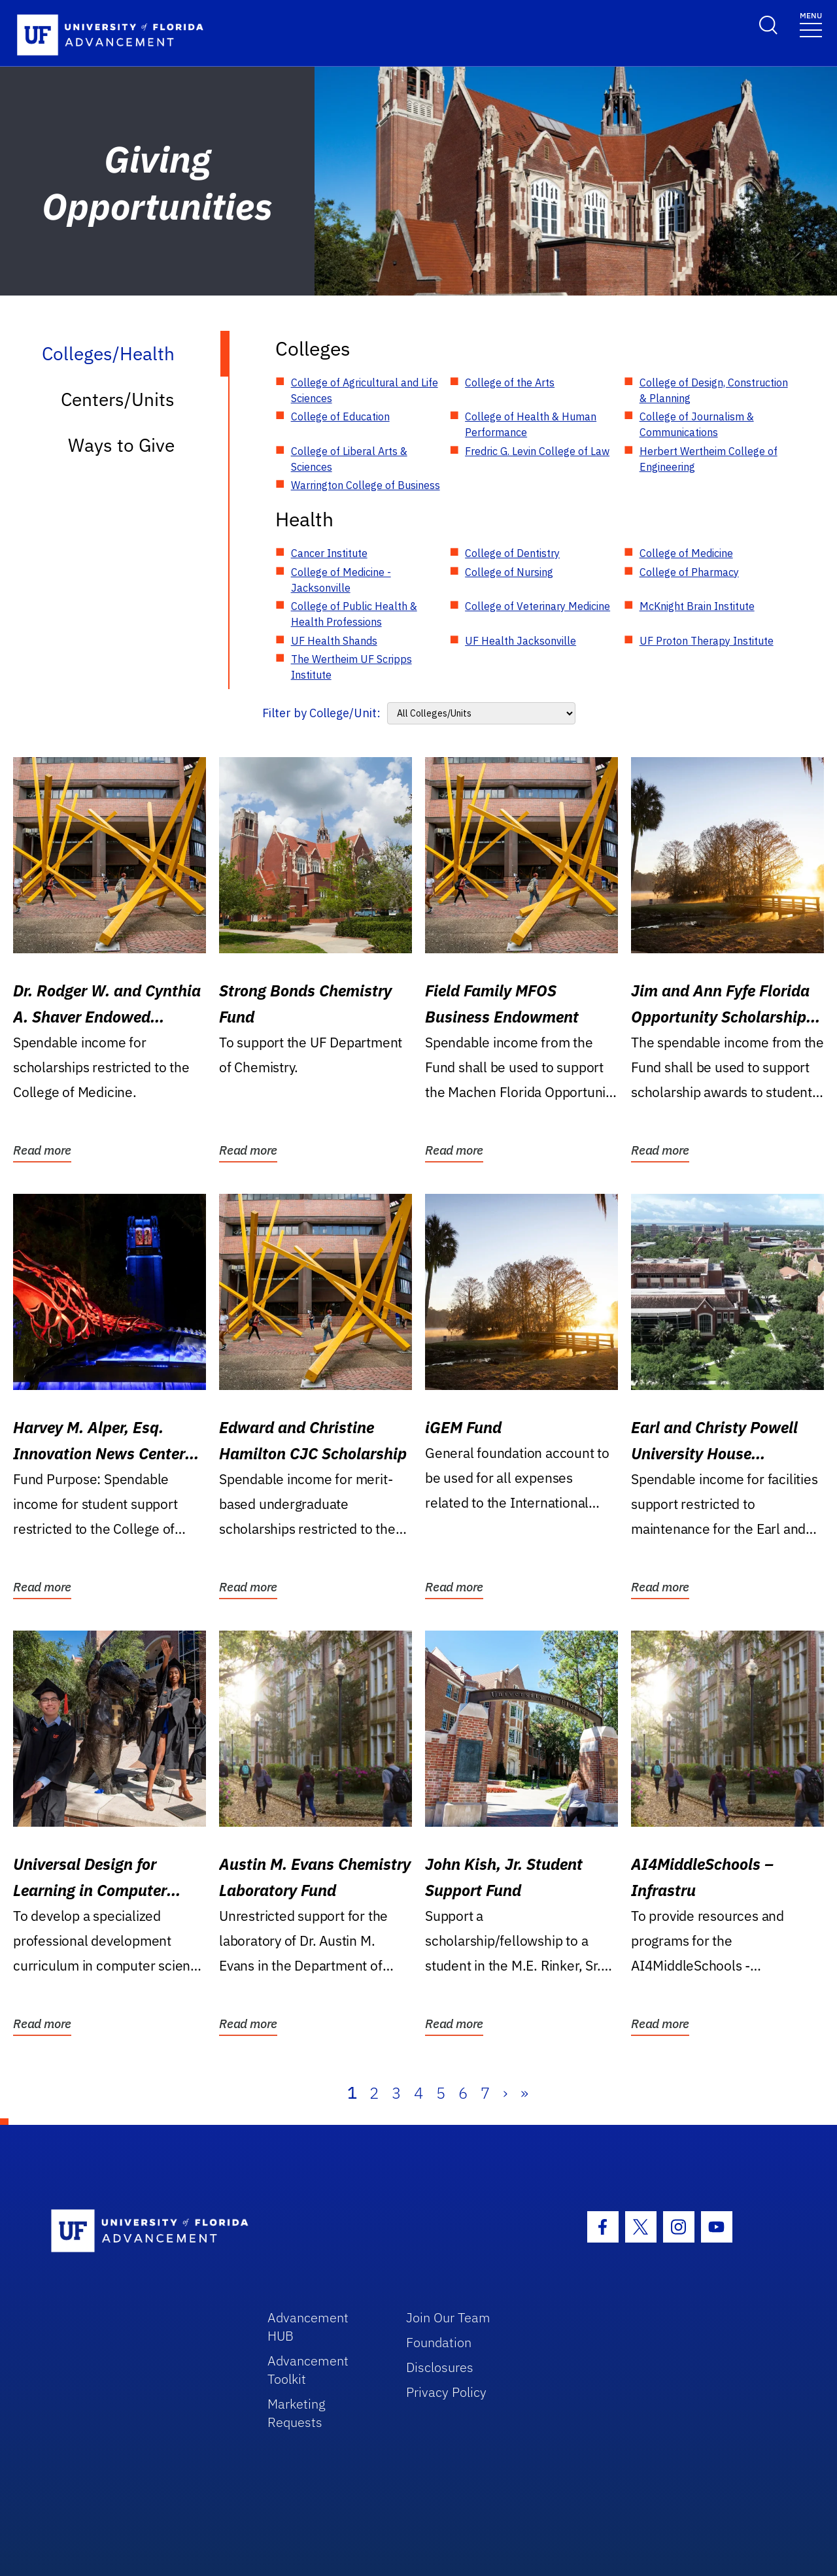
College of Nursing (509, 572)
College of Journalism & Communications (697, 424)
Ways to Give (121, 445)
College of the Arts (510, 382)
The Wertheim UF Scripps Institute (351, 666)
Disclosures (439, 2367)
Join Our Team (448, 2317)
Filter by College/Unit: (321, 712)
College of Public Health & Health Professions (354, 614)
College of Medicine (686, 553)
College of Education (340, 416)
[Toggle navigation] (811, 24)
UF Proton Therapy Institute (707, 640)
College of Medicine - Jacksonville (341, 580)
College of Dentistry (512, 553)
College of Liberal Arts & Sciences (349, 459)
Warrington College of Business (365, 485)
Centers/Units (118, 399)
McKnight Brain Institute (697, 606)
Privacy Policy (446, 2392)
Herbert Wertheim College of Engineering (708, 459)
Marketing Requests (296, 2413)
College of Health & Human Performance (530, 424)
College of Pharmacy (689, 572)
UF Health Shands (334, 640)
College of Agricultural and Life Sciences (364, 390)
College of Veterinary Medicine (537, 606)
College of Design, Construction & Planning (714, 390)
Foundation (438, 2342)
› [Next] (505, 2092)
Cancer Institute (329, 553)
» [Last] (524, 2092)
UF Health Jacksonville (520, 640)
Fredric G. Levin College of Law (537, 451)
